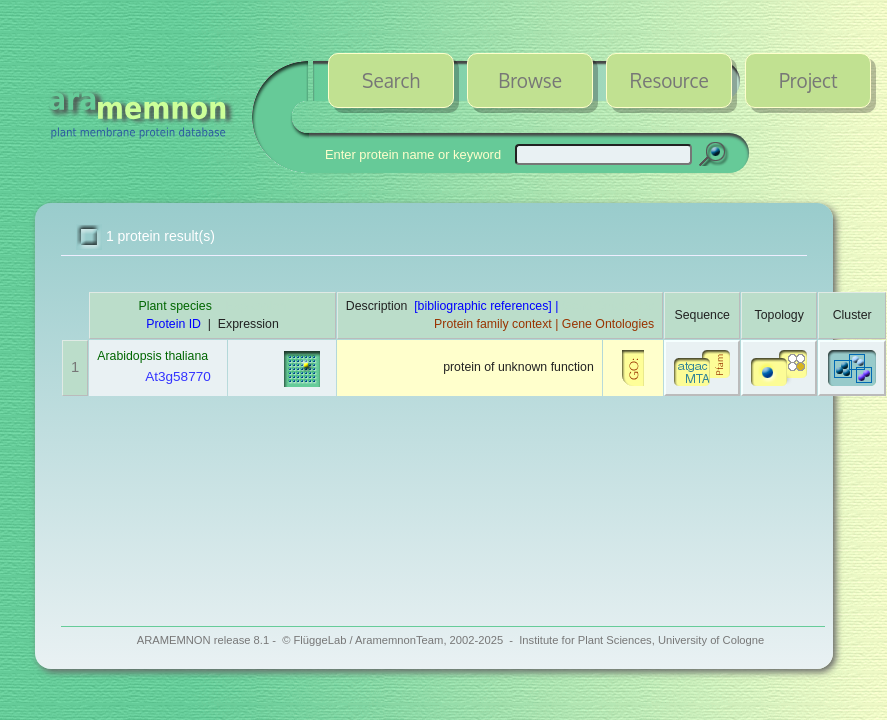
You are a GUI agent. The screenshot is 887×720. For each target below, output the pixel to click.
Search (391, 80)
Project (808, 80)
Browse (530, 80)
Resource (669, 80)
